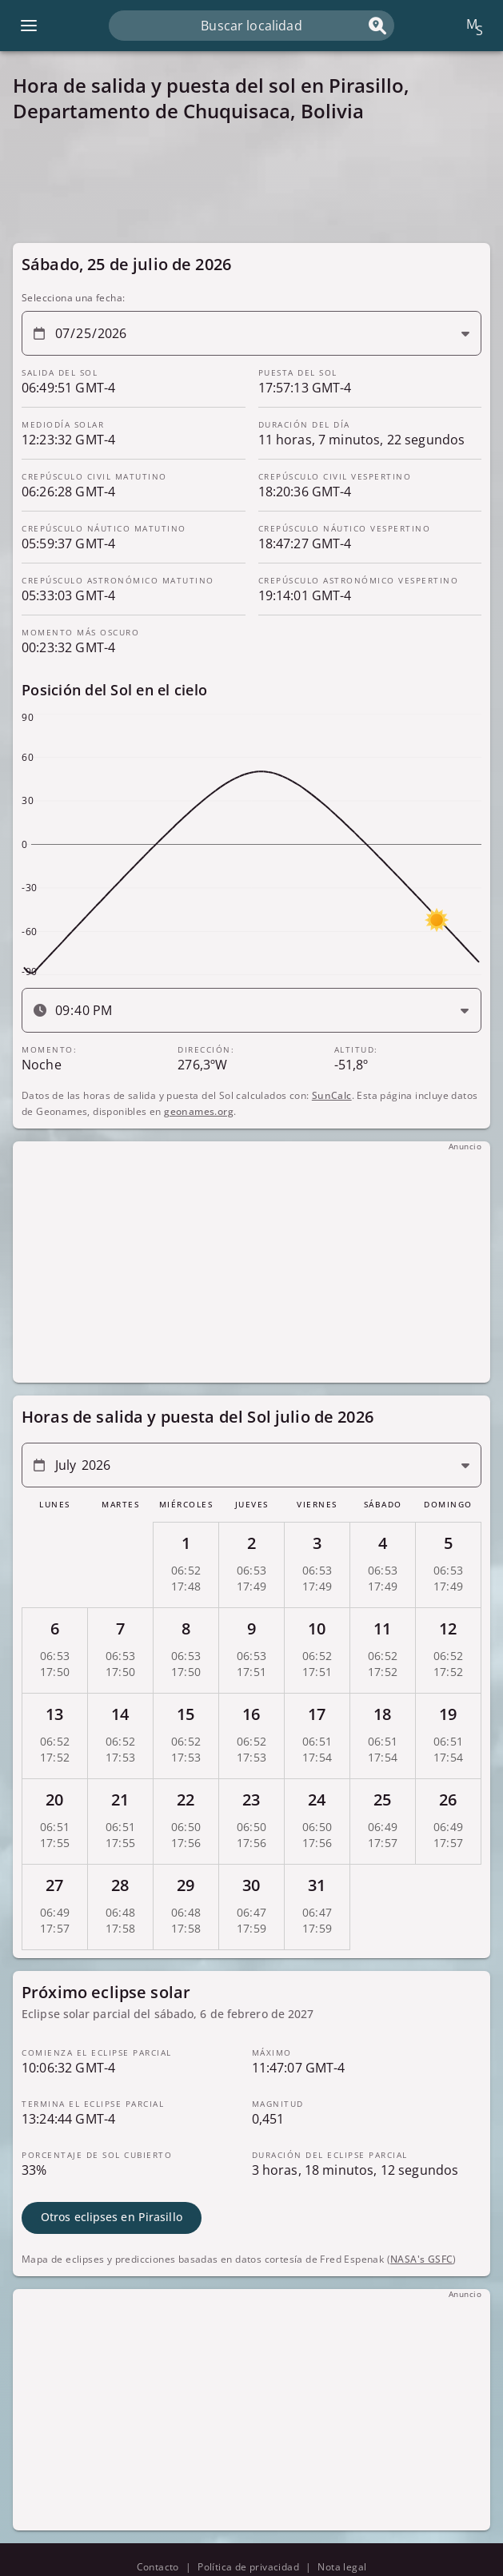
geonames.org (199, 1111)
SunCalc (332, 1095)
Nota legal (341, 2567)
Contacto (158, 2567)
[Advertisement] (251, 183)
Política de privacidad (248, 2567)
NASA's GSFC (421, 2259)
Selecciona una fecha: (73, 298)
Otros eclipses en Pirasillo (111, 2216)
